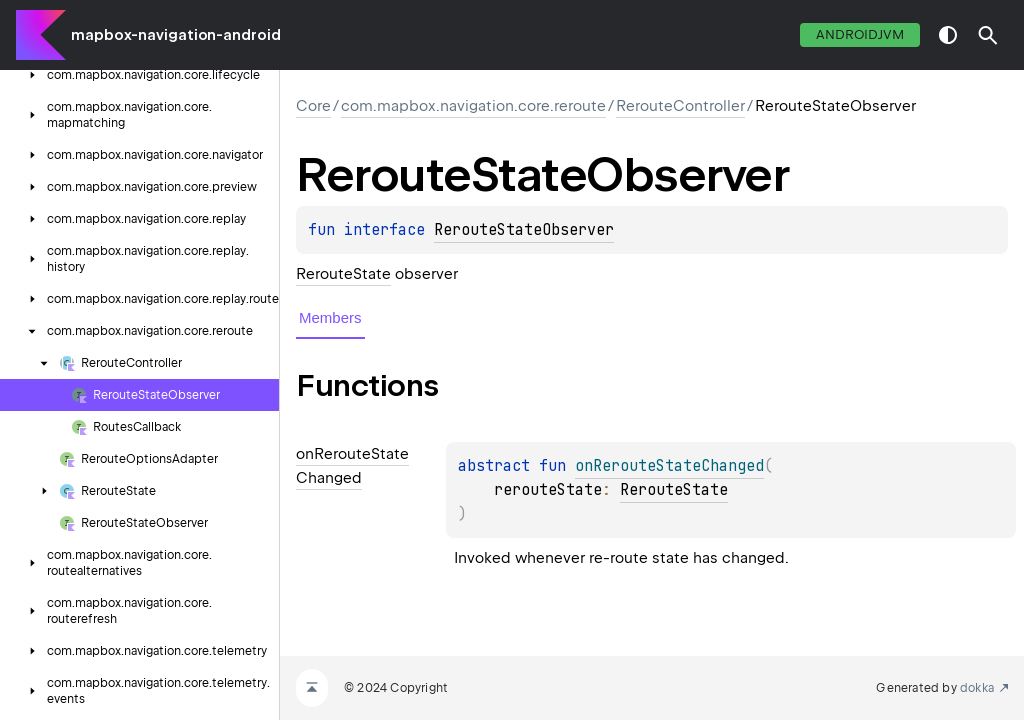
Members (330, 317)
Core (313, 106)
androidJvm (860, 34)
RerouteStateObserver (524, 230)
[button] (988, 35)
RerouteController (680, 106)
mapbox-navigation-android (176, 35)
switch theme (948, 35)
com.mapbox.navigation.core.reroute (473, 106)
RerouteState (343, 274)
